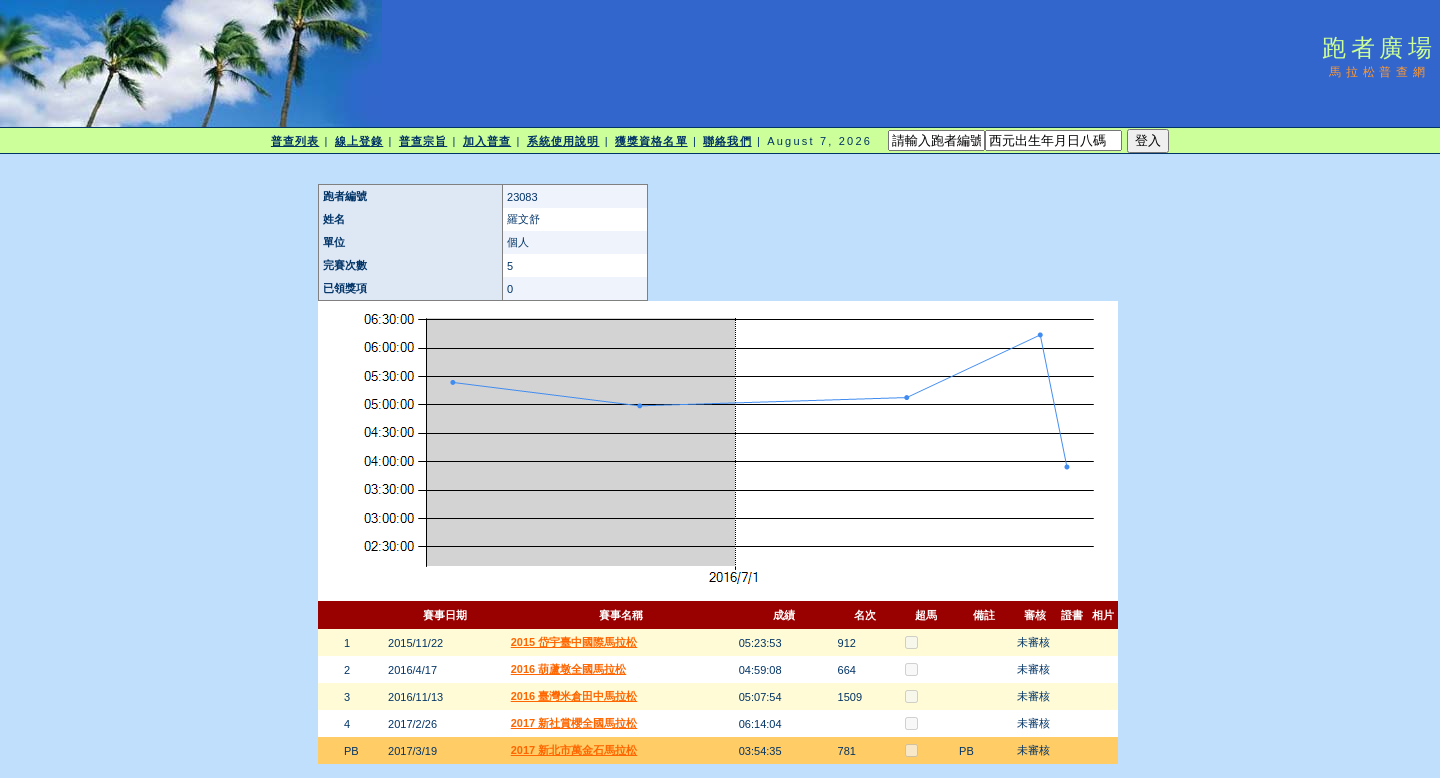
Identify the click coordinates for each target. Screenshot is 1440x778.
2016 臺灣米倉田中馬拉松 (574, 696)
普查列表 (295, 141)
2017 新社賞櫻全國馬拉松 (574, 723)
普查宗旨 (423, 141)
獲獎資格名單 (651, 141)
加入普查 (487, 141)
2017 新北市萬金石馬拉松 (574, 750)
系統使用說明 (563, 141)
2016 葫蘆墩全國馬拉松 (569, 669)
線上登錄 (359, 141)
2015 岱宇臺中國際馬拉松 (574, 642)
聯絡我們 (727, 141)
